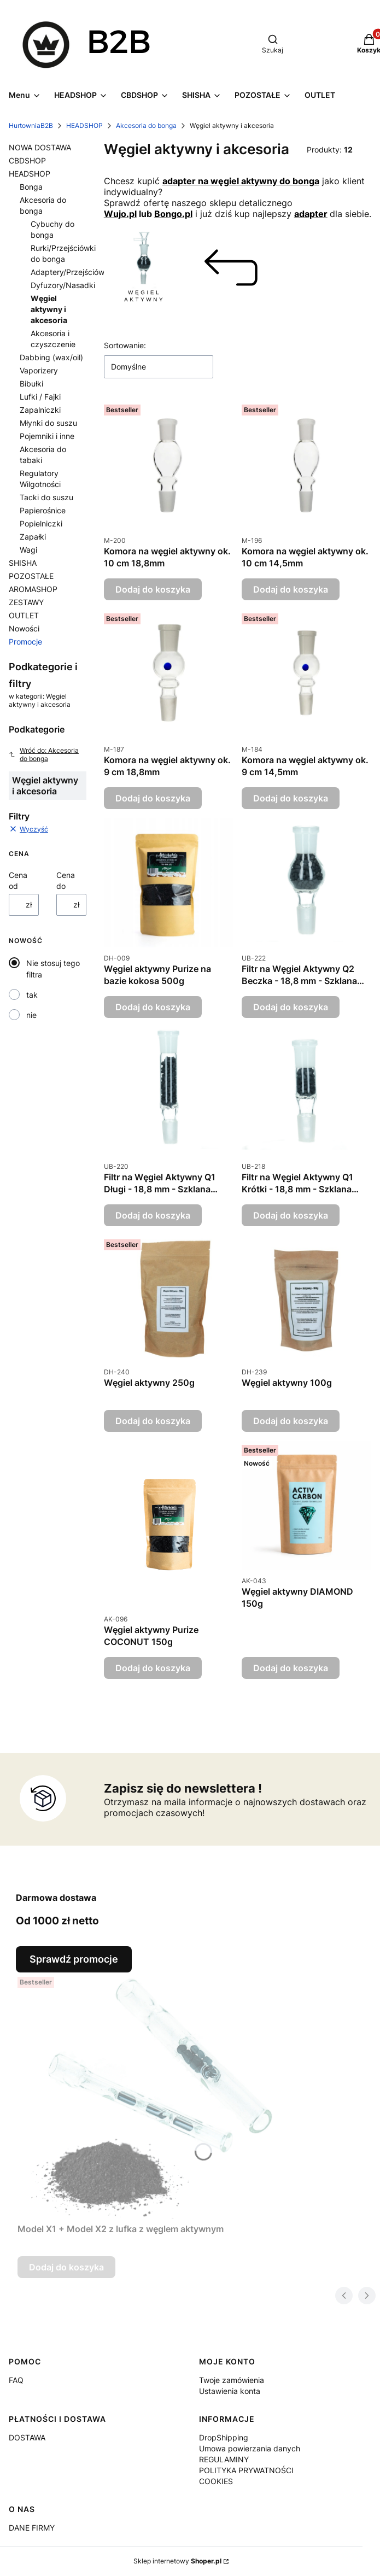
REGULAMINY (224, 2459)
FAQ (16, 2380)
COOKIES (216, 2481)
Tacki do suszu (46, 497)
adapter (311, 213)
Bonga (31, 186)
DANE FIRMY (32, 2527)
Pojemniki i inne (47, 436)
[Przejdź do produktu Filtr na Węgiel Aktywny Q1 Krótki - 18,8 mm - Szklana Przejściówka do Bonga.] (306, 1091)
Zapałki (33, 536)
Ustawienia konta (229, 2391)
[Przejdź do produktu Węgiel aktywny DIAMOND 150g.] (306, 1505)
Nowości (24, 628)
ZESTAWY (26, 602)
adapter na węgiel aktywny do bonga (240, 180)
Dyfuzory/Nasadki (63, 285)
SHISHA (23, 562)
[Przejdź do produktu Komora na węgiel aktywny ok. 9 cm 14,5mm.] (306, 674)
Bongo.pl (173, 213)
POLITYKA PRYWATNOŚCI (246, 2470)
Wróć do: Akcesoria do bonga (44, 754)
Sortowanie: (125, 345)
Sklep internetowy (177, 2561)
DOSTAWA (27, 2437)
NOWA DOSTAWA (40, 147)
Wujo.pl (120, 213)
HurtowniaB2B (31, 125)
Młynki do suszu (48, 423)
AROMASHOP (33, 589)
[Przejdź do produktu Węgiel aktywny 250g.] (168, 1298)
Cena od (18, 880)
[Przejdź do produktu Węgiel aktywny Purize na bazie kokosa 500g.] (168, 882)
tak (32, 994)
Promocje (25, 641)
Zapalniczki (40, 409)
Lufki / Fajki (40, 396)
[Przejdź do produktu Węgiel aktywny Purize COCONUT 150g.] (168, 1524)
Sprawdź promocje (74, 1959)
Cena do (65, 880)
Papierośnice (43, 510)
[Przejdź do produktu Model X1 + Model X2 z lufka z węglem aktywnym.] (154, 2095)
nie (31, 1015)
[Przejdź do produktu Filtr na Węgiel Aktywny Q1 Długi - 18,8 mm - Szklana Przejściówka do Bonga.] (168, 1091)
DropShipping (223, 2437)
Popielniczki (41, 523)
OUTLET (24, 615)
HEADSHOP (84, 125)
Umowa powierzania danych (249, 2448)
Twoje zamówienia (231, 2380)
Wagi (28, 549)
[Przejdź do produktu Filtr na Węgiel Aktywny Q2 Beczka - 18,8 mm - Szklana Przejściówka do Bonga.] (306, 882)
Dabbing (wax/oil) (51, 357)
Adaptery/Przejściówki (70, 272)
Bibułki (31, 383)
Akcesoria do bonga (146, 125)
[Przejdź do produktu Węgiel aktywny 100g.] (306, 1298)
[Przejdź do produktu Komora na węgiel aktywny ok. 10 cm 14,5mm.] (306, 465)
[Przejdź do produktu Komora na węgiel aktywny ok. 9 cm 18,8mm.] (168, 674)
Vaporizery (39, 370)
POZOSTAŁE (31, 576)
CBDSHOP (27, 160)
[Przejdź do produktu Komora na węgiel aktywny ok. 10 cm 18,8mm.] (168, 465)
